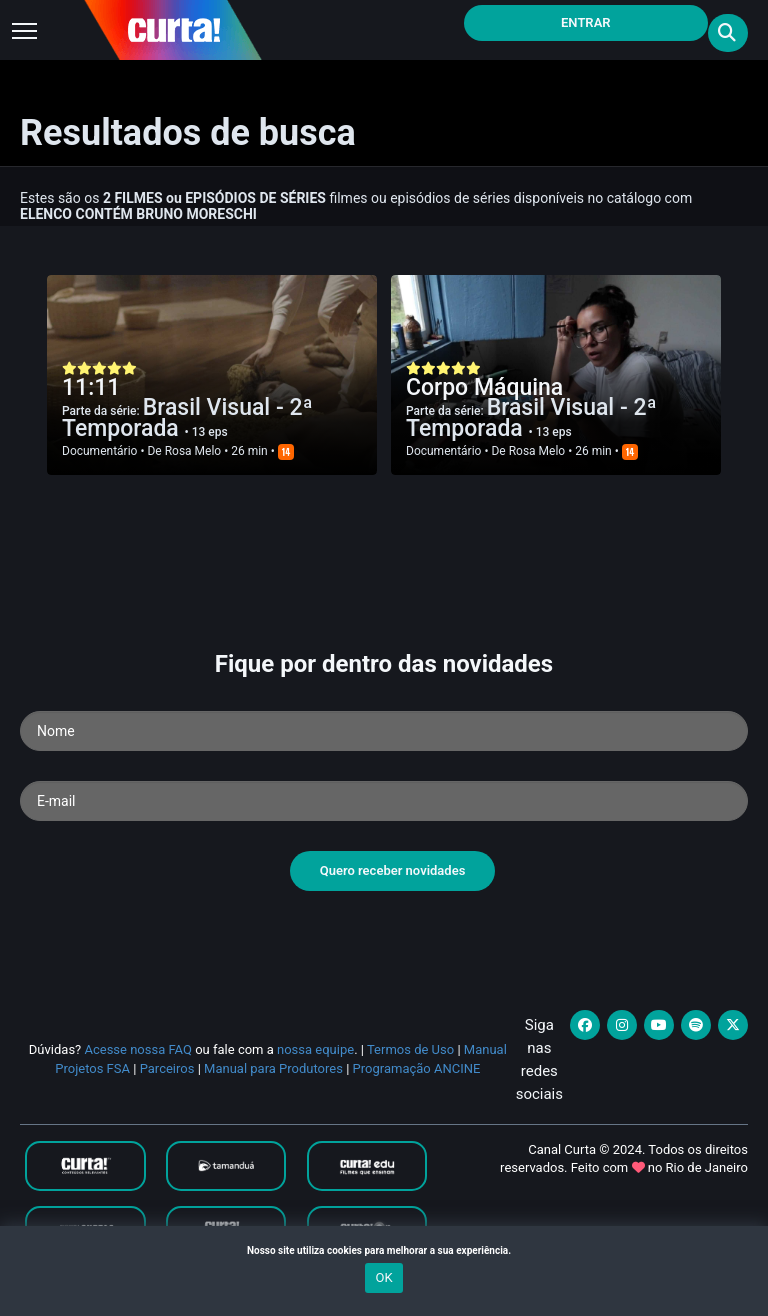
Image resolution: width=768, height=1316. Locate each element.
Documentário (99, 451)
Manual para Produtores (273, 1068)
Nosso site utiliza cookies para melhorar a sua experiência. (384, 1250)
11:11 (91, 387)
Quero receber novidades (393, 870)
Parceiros (167, 1068)
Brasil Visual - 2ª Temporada (187, 418)
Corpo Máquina (484, 387)
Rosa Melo (193, 451)
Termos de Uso (410, 1049)
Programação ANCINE (417, 1068)
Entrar (586, 22)
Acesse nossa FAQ (138, 1049)
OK (383, 1277)
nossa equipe (315, 1049)
